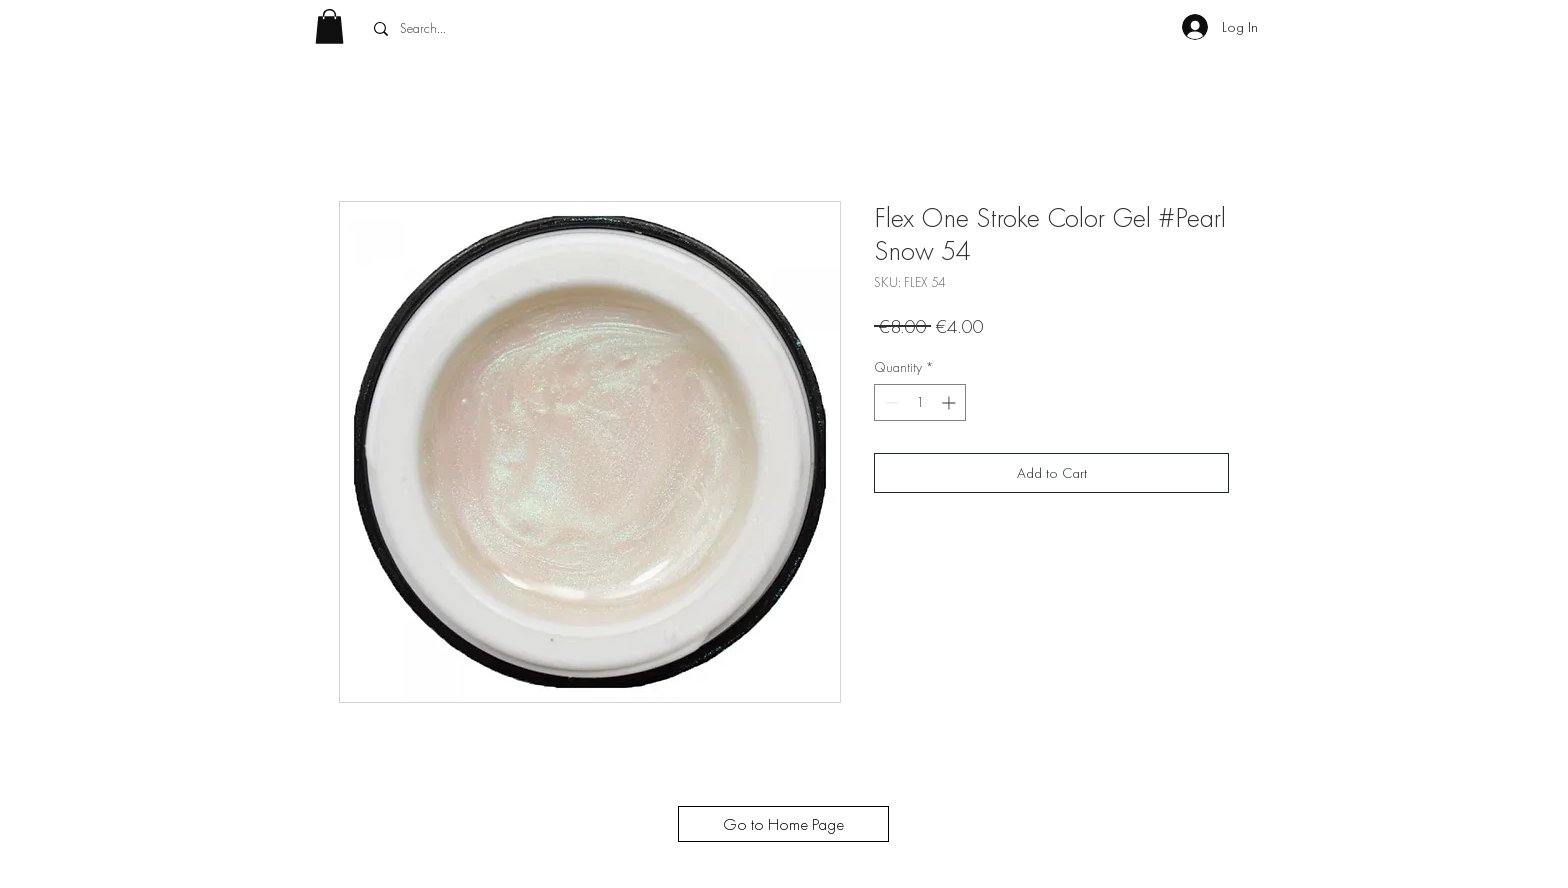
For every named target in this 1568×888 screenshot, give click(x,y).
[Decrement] (889, 402)
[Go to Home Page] (783, 824)
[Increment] (950, 402)
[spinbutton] (920, 402)
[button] (329, 26)
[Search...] (512, 29)
